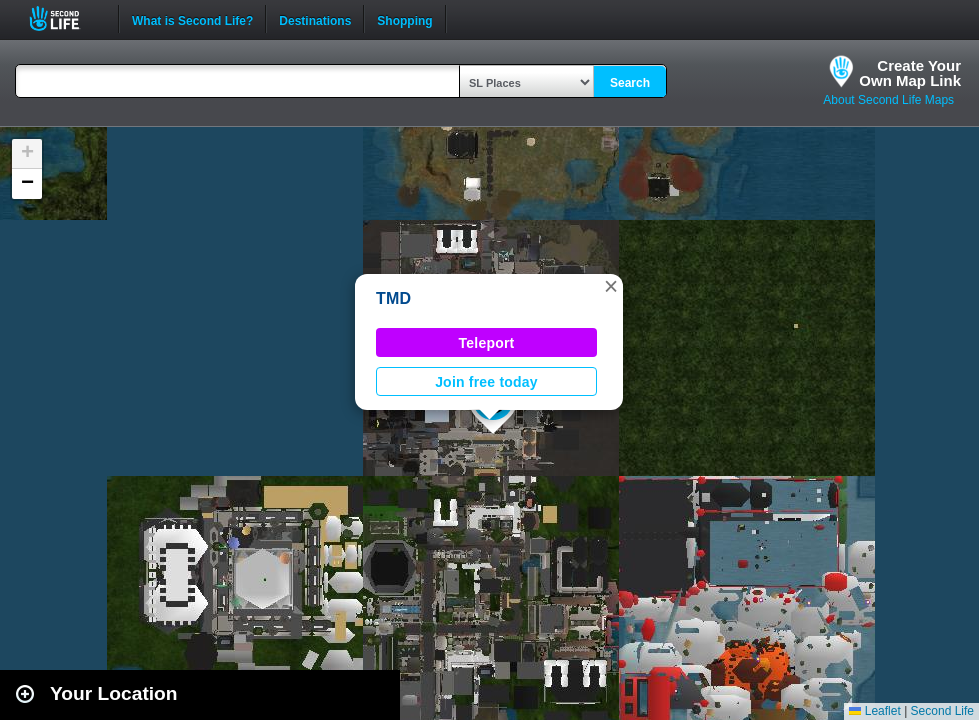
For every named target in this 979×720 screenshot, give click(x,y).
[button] (611, 286)
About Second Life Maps (888, 100)
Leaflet (874, 711)
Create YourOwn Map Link (910, 73)
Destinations (315, 19)
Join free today (486, 382)
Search (630, 83)
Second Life (65, 18)
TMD (393, 298)
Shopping (404, 19)
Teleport (487, 343)
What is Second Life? (192, 19)
